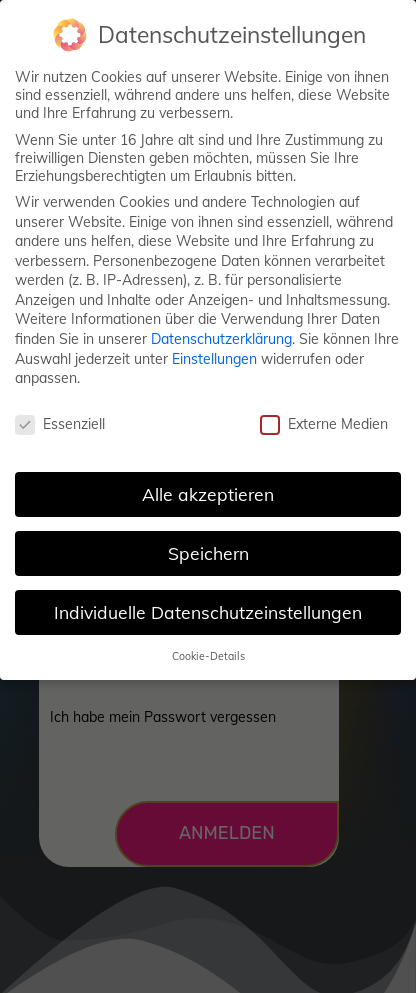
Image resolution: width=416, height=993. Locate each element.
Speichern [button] (208, 550)
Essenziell (60, 421)
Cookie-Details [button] (208, 653)
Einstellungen (214, 356)
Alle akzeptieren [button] (208, 491)
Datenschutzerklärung (221, 336)
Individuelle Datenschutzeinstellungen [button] (208, 609)
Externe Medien (324, 421)
